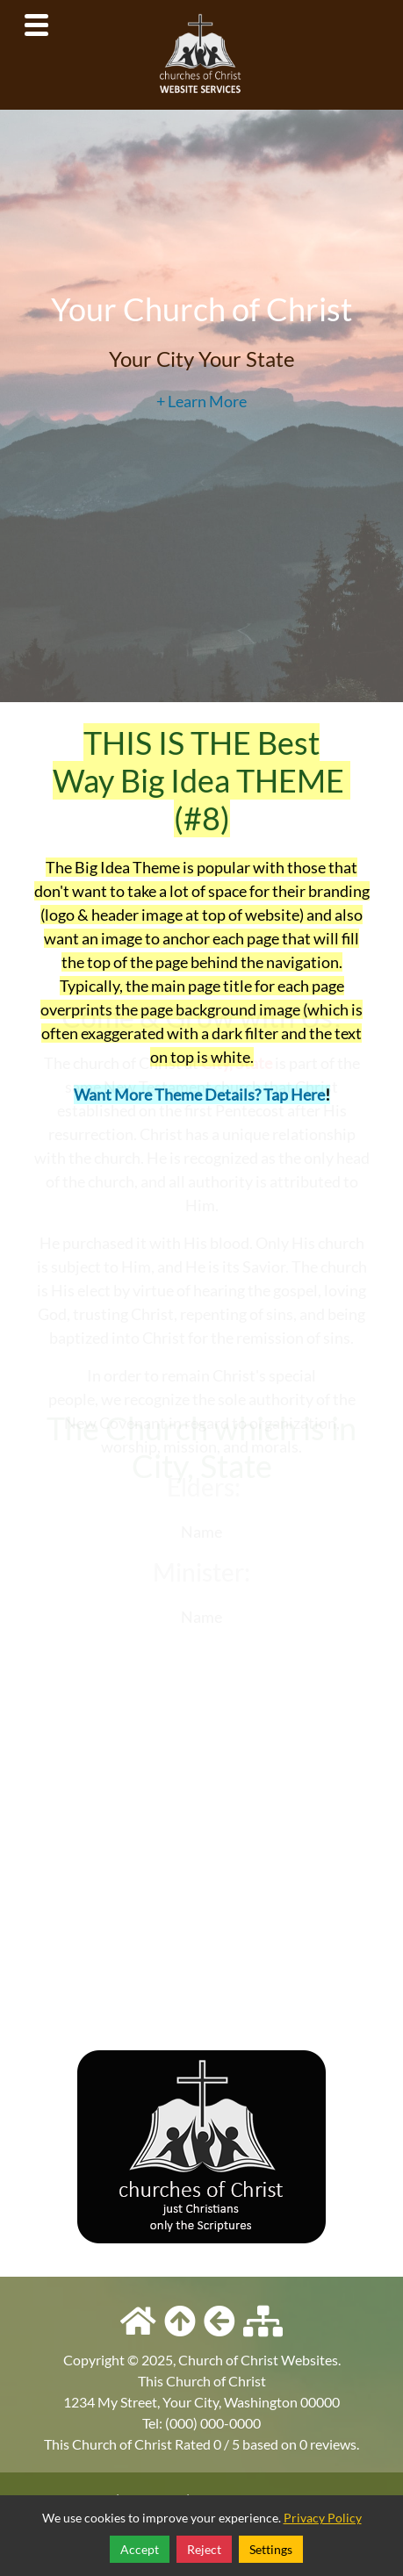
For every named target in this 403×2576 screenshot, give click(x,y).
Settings (270, 2549)
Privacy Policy (323, 2517)
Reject (204, 2549)
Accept (139, 2549)
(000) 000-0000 (213, 2423)
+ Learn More (201, 400)
